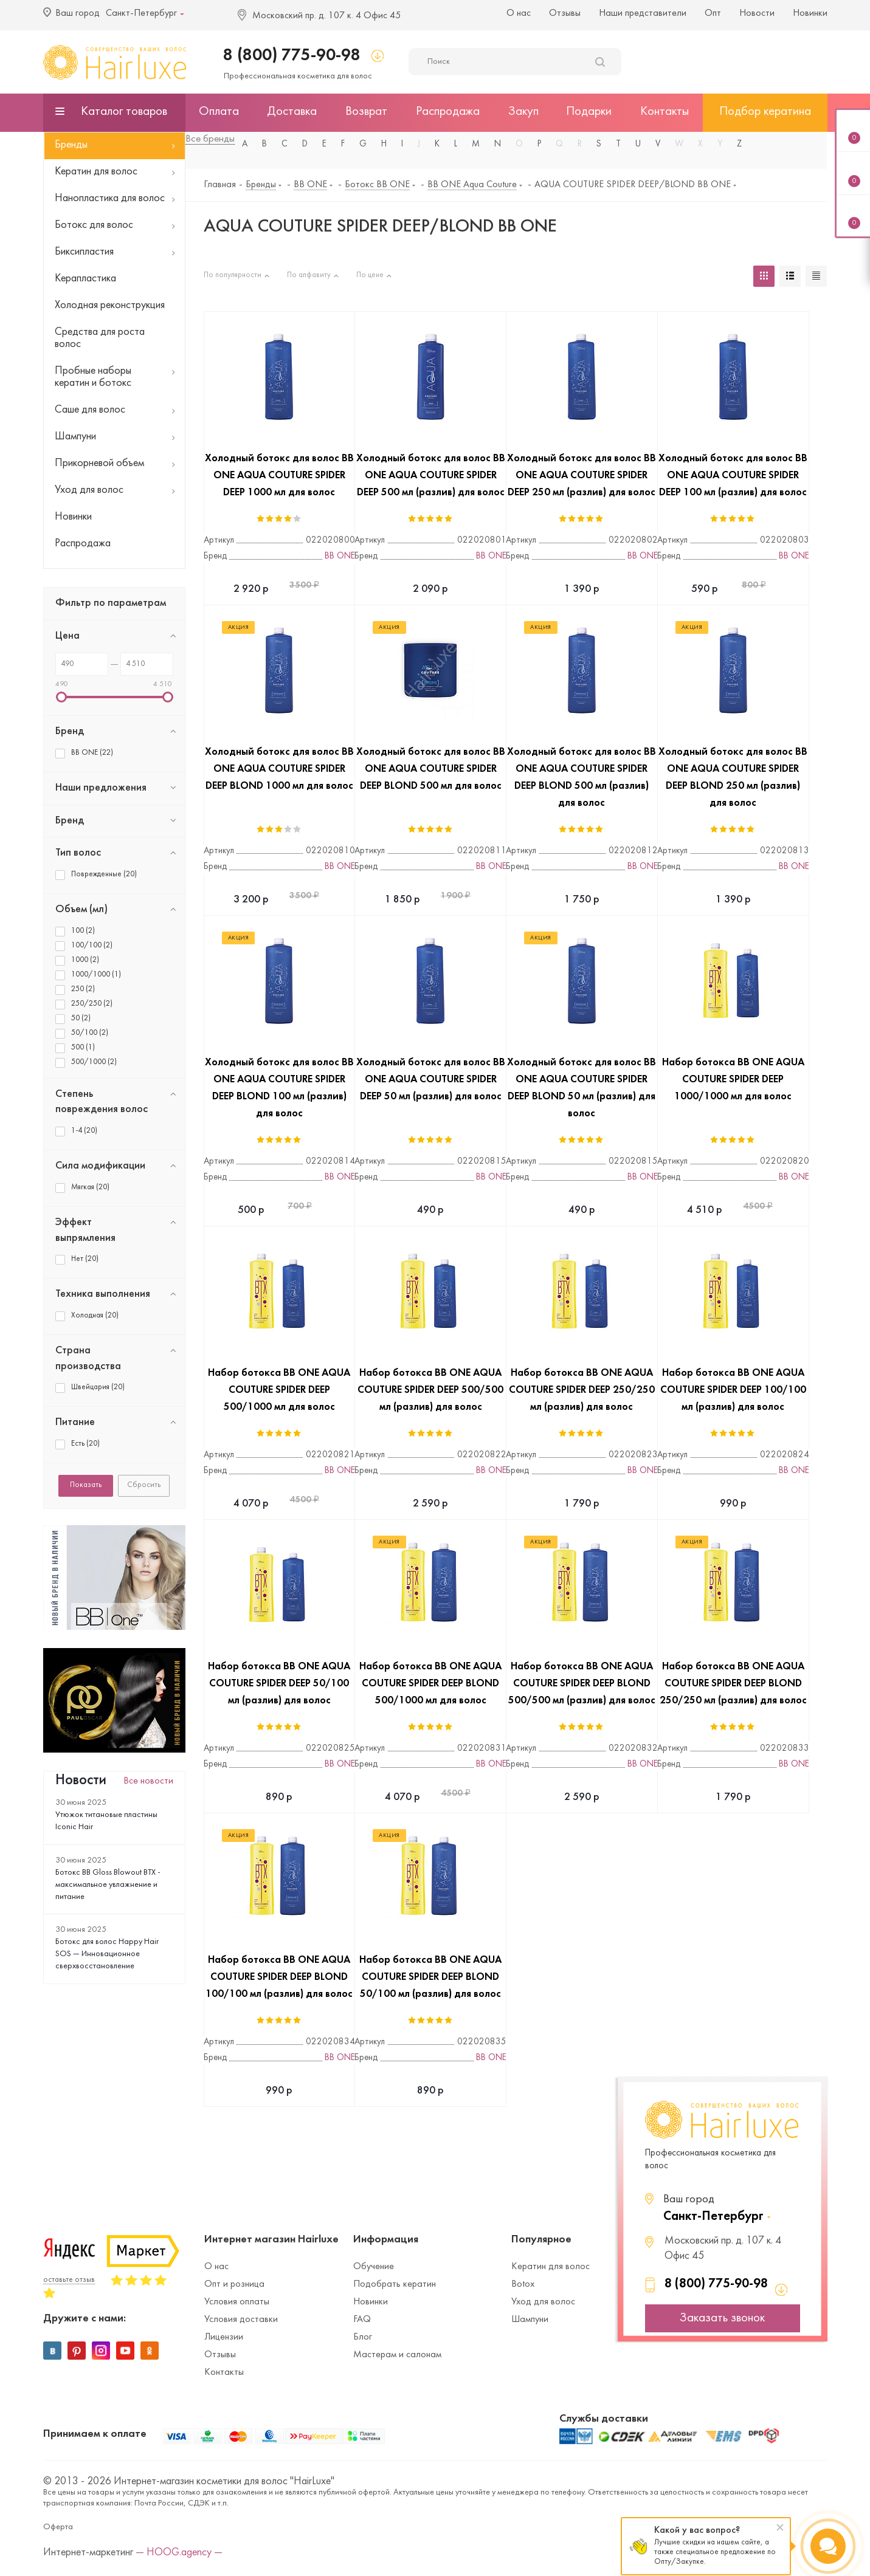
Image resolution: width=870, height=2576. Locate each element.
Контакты (224, 2372)
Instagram (101, 2350)
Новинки (810, 13)
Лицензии (223, 2337)
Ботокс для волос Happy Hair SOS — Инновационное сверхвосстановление (107, 1954)
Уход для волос (543, 2302)
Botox (522, 2284)
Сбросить (144, 1485)
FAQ (362, 2319)
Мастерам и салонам (397, 2355)
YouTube (125, 2350)
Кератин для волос (550, 2267)
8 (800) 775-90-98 (292, 55)
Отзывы (565, 13)
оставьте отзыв (69, 2280)
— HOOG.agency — (179, 2552)
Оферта (58, 2527)
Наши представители (642, 13)
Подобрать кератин (394, 2284)
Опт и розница (234, 2284)
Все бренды (210, 139)
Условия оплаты (236, 2302)
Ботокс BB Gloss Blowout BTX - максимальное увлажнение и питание (108, 1885)
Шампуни (529, 2319)
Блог (362, 2337)
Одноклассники (149, 2350)
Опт (713, 13)
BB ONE (340, 556)
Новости (757, 13)
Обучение (373, 2267)
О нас (518, 13)
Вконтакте (52, 2350)
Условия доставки (241, 2319)
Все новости (148, 1781)
